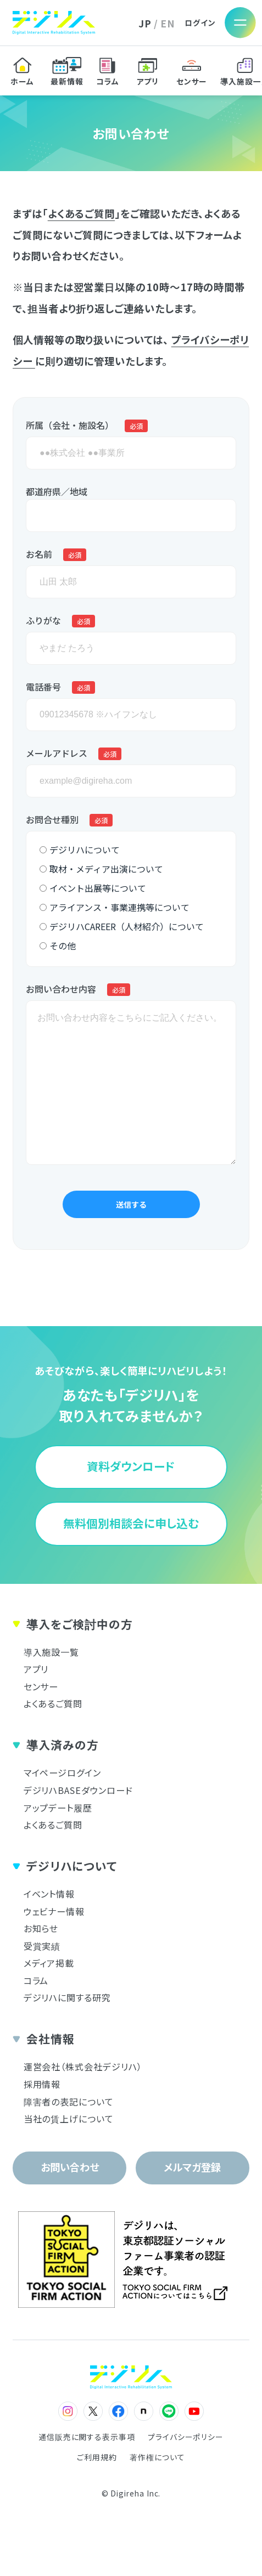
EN (167, 23)
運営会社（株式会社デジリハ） (83, 2066)
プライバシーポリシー (186, 2437)
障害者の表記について (69, 2101)
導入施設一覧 (52, 1651)
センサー (41, 1686)
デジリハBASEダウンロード (78, 1790)
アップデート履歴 (58, 1807)
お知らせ (41, 1928)
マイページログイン (62, 1772)
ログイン (200, 23)
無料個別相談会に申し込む (131, 1523)
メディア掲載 (49, 1962)
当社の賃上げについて (69, 2118)
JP (145, 23)
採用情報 (42, 2084)
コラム (36, 1980)
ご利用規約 (97, 2457)
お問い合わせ (70, 2167)
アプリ (36, 1668)
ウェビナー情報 (54, 1911)
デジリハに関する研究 (67, 1997)
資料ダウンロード (131, 1466)
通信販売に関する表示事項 (86, 2437)
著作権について (157, 2457)
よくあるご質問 (81, 213)
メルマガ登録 (192, 2167)
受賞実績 (42, 1945)
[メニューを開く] (241, 23)
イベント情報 (49, 1893)
